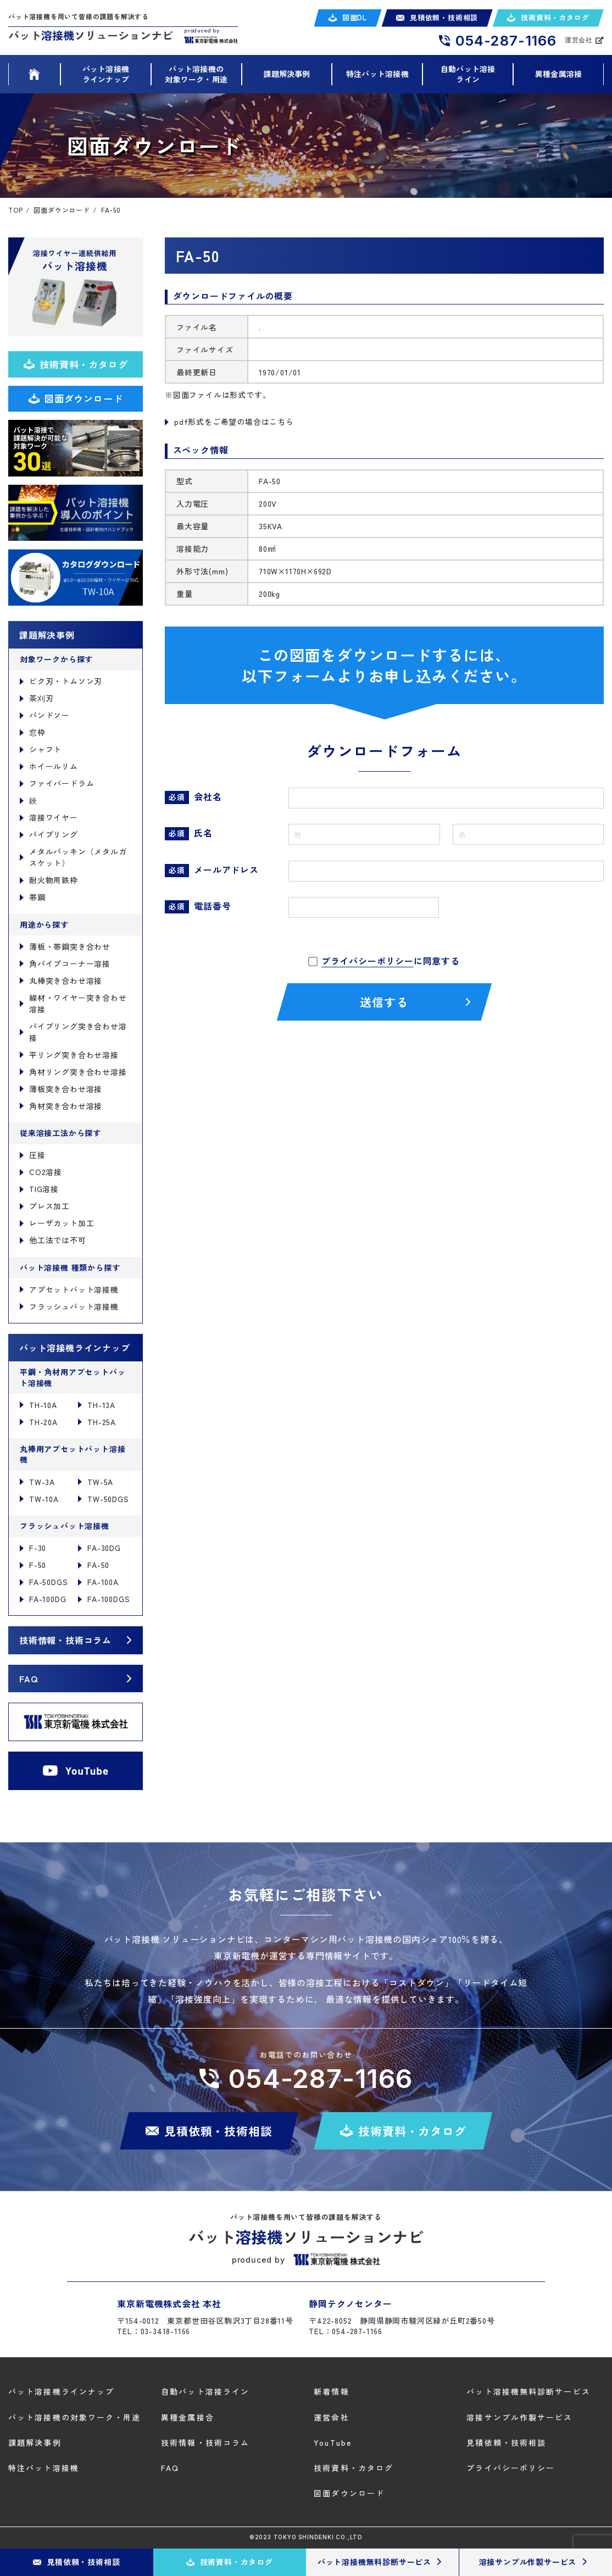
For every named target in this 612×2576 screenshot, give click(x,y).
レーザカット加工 (61, 1222)
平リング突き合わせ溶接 (74, 1054)
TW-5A (100, 1481)
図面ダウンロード (349, 2493)
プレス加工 (49, 1205)
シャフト (45, 749)
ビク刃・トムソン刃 (65, 680)
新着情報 (331, 2391)
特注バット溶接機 (377, 73)
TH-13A (101, 1404)
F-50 (37, 1564)
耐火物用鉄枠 (53, 879)
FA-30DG (104, 1547)
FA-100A (103, 1581)
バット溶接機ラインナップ (61, 2391)
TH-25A (101, 1421)
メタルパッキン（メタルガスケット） (78, 857)
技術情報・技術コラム (65, 1640)
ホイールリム (53, 766)
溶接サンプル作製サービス (519, 2417)
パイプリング (53, 834)
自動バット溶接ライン (468, 74)
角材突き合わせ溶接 (65, 1105)
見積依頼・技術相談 (506, 2442)
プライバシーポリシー (367, 961)
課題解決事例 (286, 73)
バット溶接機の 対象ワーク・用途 (196, 74)
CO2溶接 (45, 1171)
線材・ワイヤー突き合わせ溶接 (78, 1003)
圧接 (37, 1154)
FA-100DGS (108, 1598)
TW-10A (44, 1498)
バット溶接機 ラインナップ (105, 74)
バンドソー (49, 715)
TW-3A (42, 1481)
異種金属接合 (187, 2417)
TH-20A (43, 1421)
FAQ (28, 1678)
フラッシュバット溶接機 (74, 1306)
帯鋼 (37, 896)
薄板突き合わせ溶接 (65, 1088)
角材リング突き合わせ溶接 (78, 1071)
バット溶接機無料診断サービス (528, 2391)
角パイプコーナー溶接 (69, 963)
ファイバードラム (61, 783)
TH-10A (43, 1404)
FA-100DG (47, 1598)
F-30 (37, 1547)
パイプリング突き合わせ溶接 (78, 1032)
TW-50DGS (108, 1498)
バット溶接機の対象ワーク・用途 (74, 2417)
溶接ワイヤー (53, 817)
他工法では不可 (57, 1239)
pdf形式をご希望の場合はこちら (234, 421)
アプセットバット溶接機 (74, 1289)
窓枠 (37, 732)
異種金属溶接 (558, 73)
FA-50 (98, 1564)
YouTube (333, 2442)
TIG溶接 (44, 1188)
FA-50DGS (48, 1581)
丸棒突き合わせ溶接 (65, 980)
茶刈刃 (41, 698)
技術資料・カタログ (353, 2467)
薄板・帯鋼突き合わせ (69, 946)
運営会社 (331, 2417)
